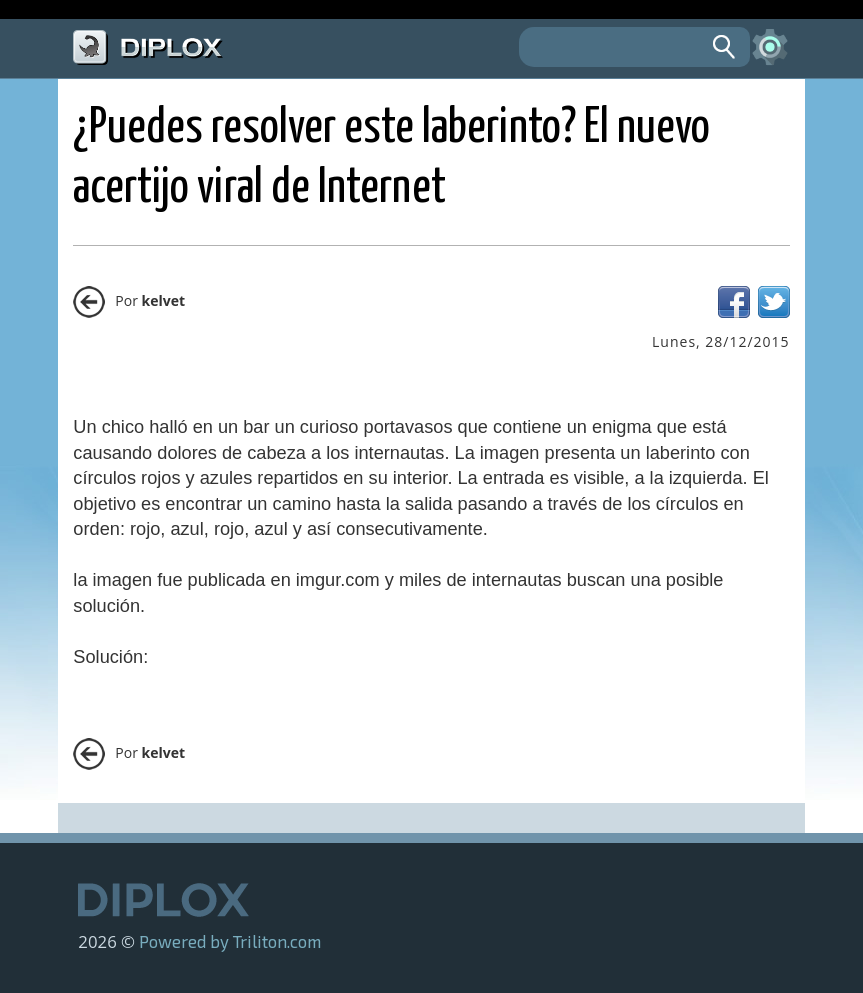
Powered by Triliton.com (230, 941)
